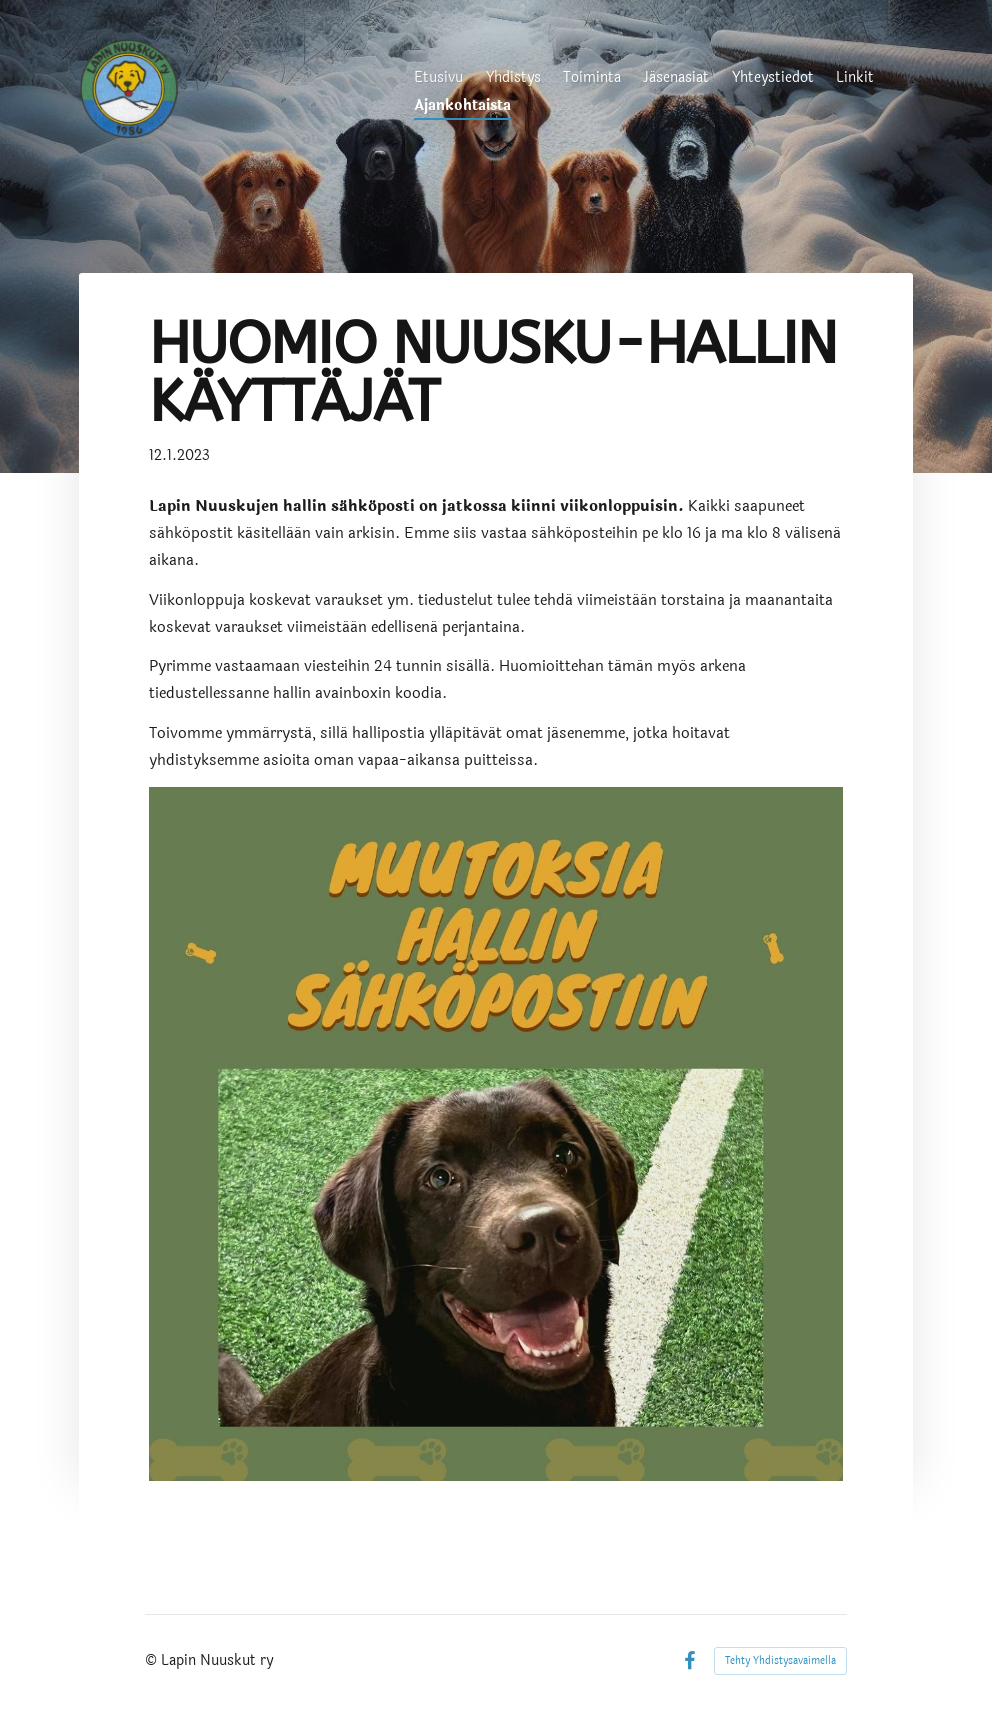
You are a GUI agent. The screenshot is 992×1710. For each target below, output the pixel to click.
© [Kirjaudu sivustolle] (153, 1660)
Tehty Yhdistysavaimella (780, 1661)
